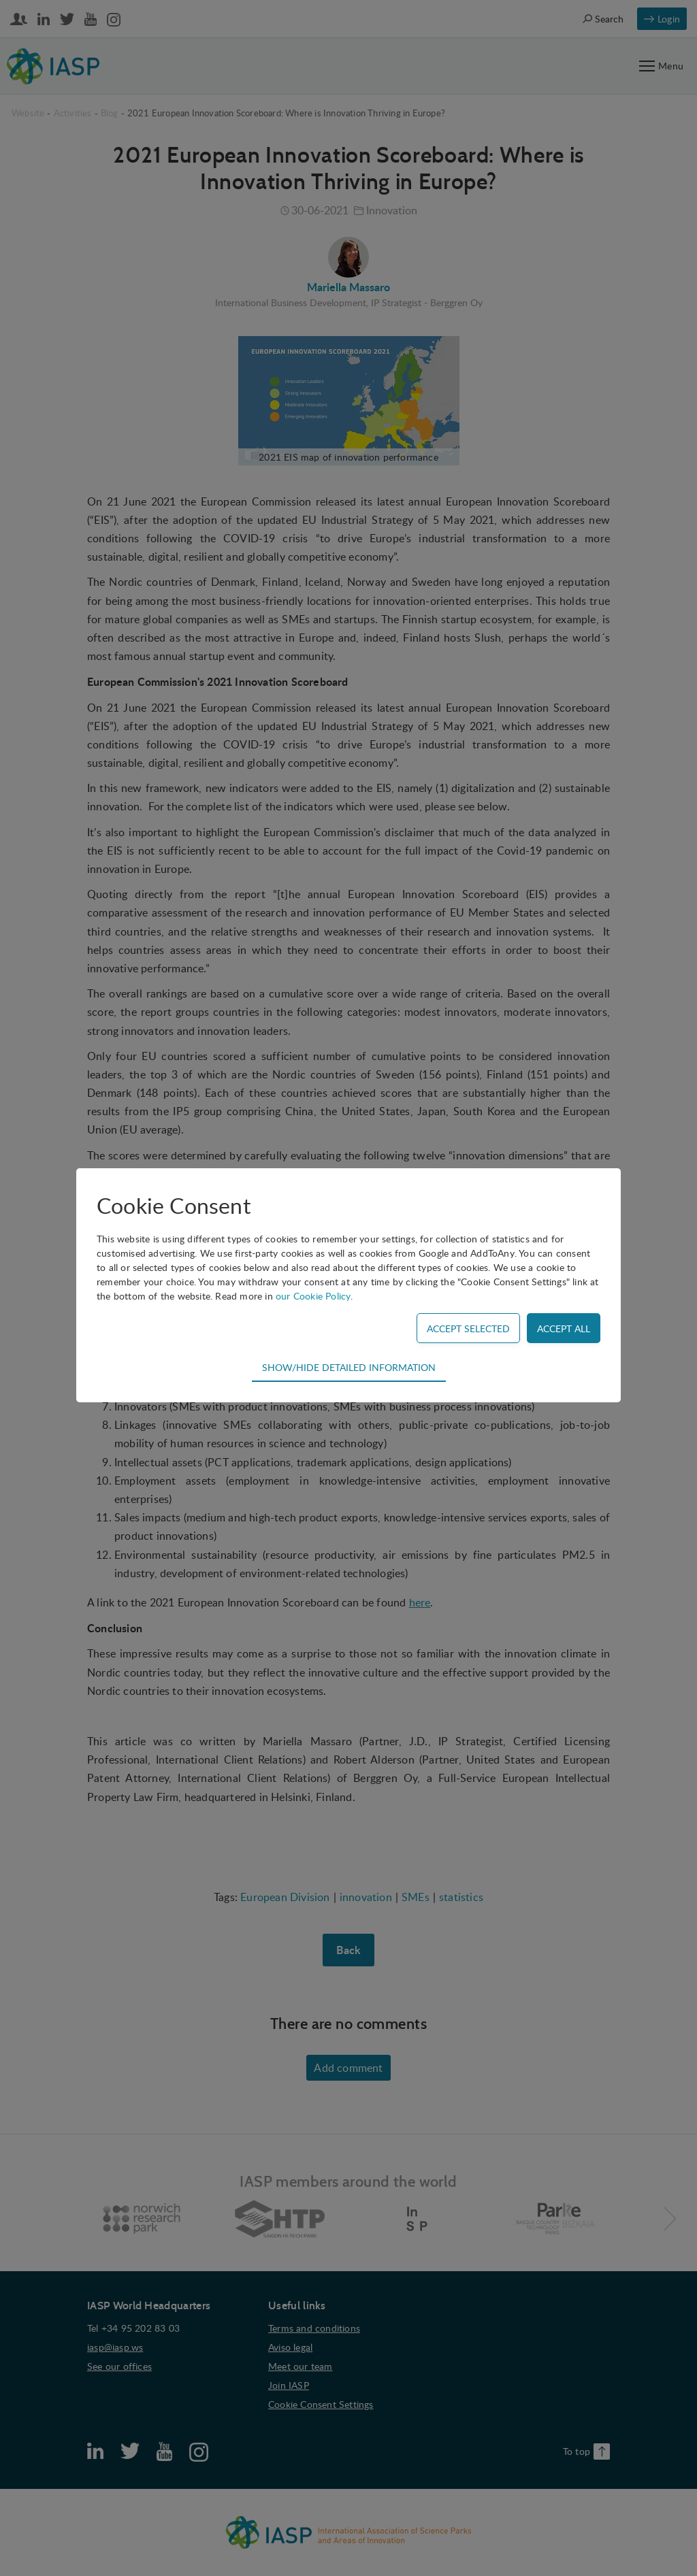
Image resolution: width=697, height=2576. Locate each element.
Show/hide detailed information (349, 1367)
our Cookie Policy (313, 1295)
